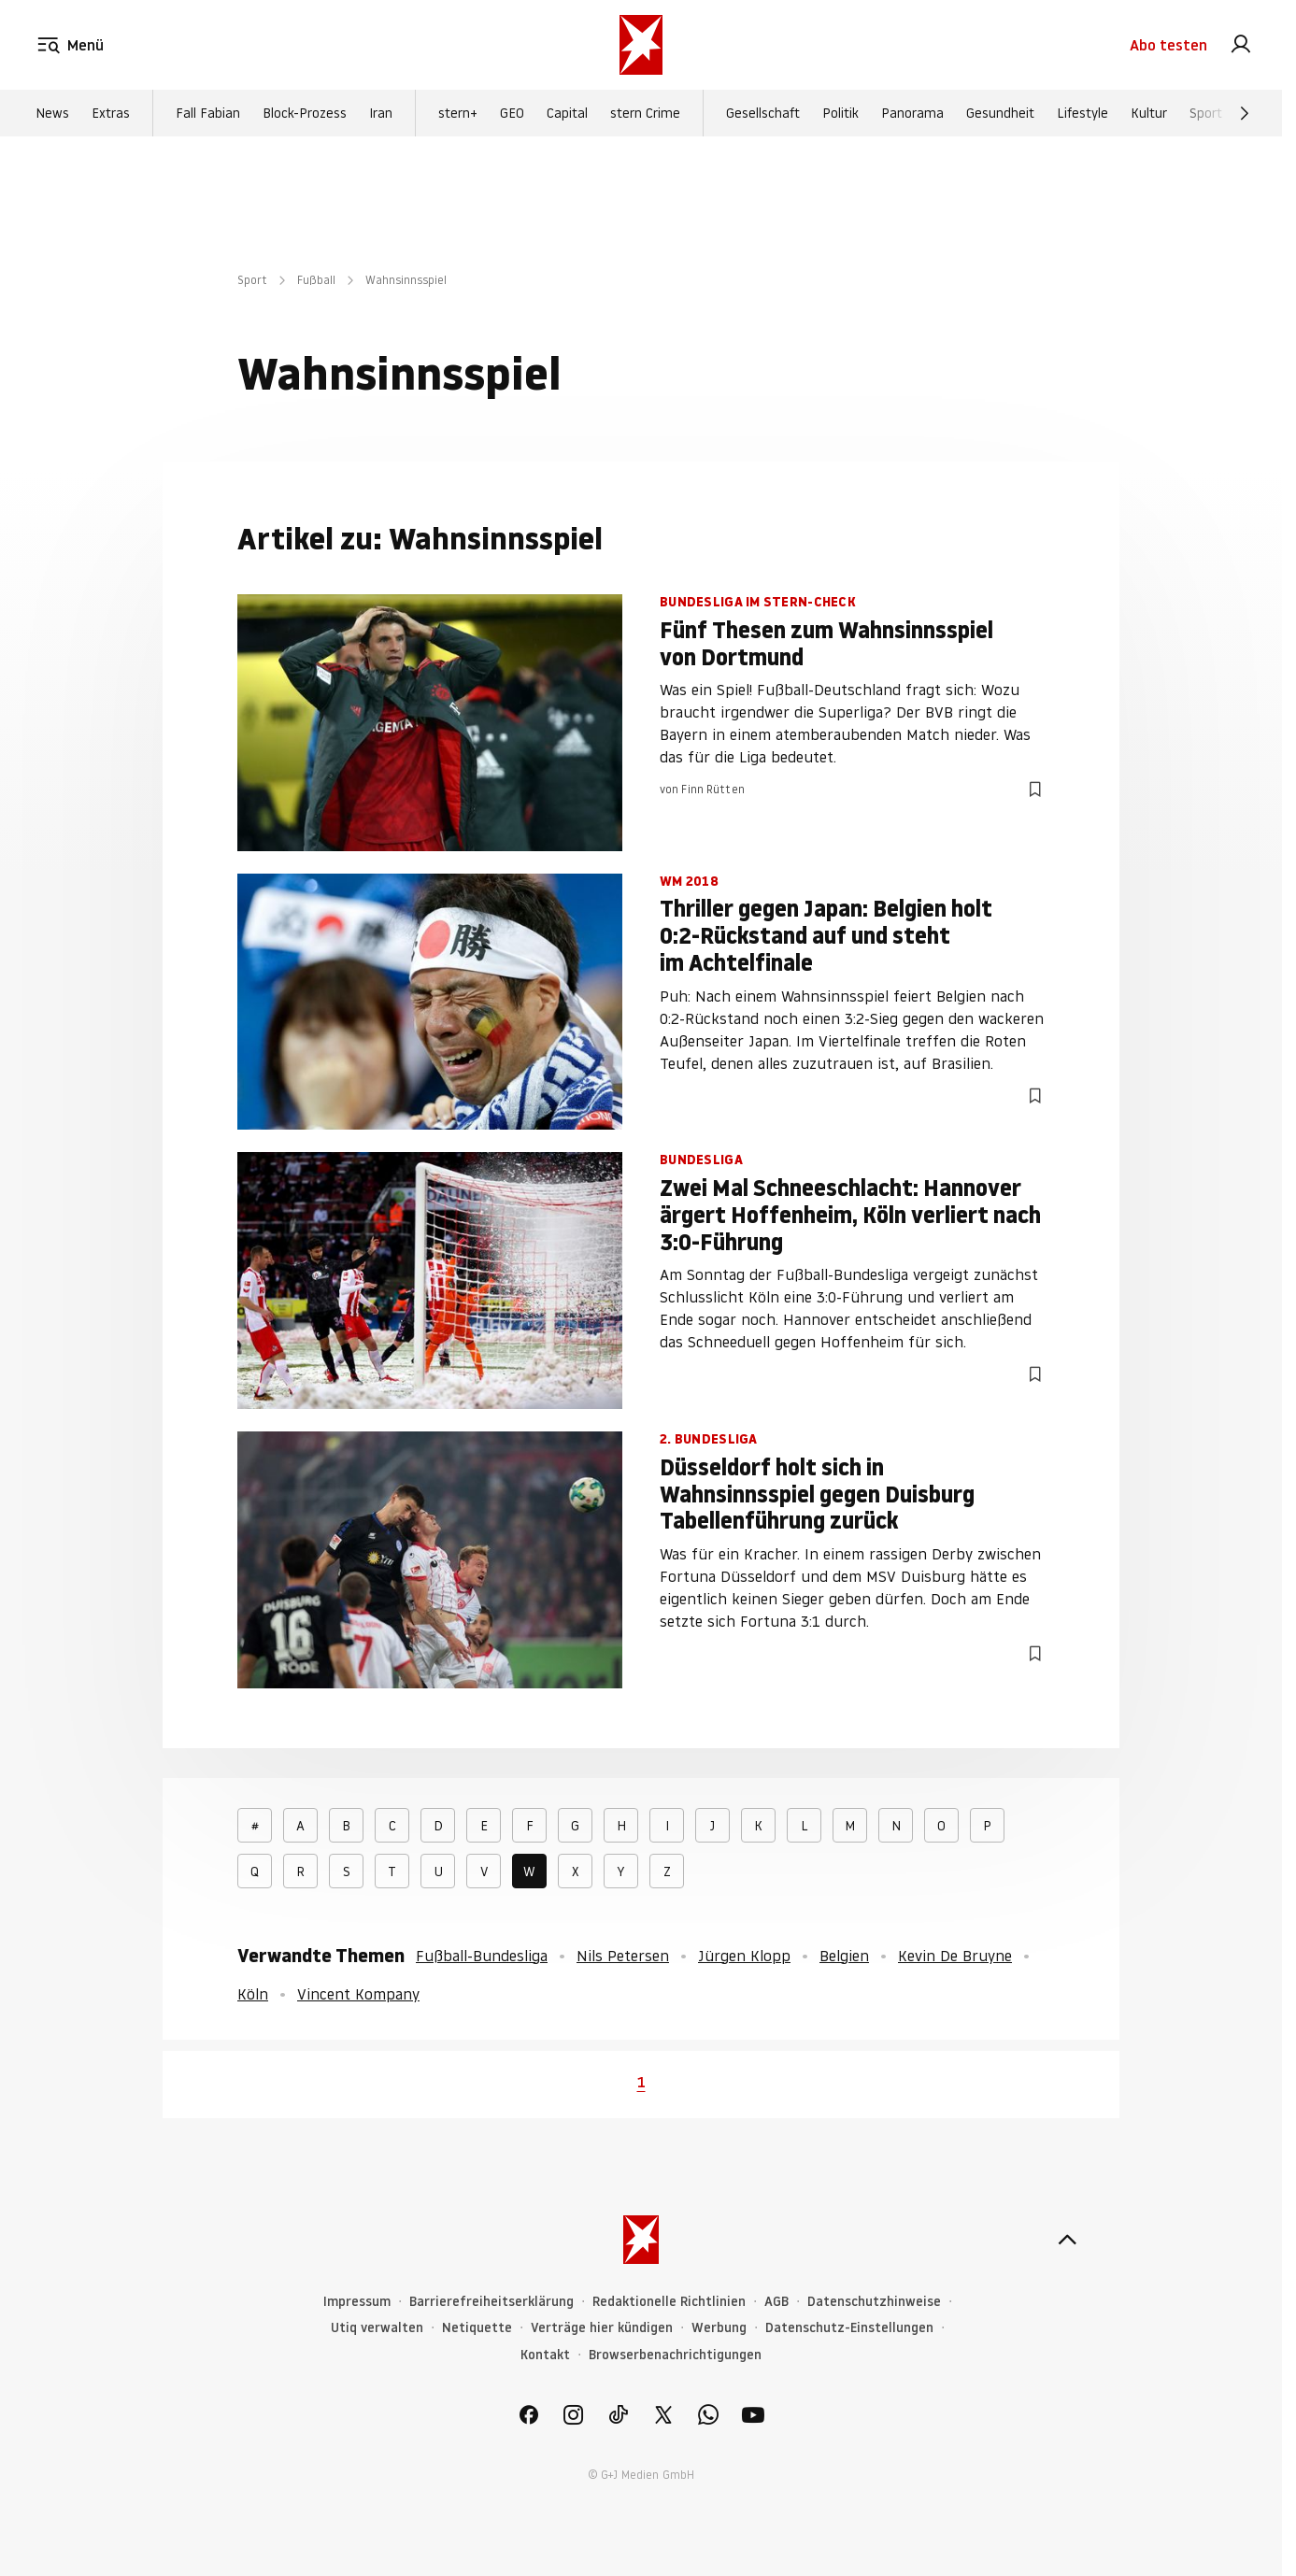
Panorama (912, 113)
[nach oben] (1067, 2240)
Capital (567, 113)
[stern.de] (641, 45)
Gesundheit (1000, 113)
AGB (776, 2302)
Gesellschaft (763, 113)
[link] (1241, 45)
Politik (840, 113)
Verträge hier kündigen (602, 2328)
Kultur (1149, 113)
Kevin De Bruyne (955, 1955)
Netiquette (477, 2328)
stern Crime (645, 113)
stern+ (457, 113)
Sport (1205, 113)
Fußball (316, 280)
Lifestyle (1082, 113)
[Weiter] (1245, 113)
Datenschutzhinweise (874, 2302)
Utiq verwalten (377, 2328)
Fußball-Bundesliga (482, 1955)
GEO (512, 113)
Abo (1168, 45)
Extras (111, 113)
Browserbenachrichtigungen (675, 2355)
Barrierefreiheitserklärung (491, 2302)
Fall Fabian (208, 113)
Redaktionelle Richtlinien (669, 2302)
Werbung (719, 2328)
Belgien (844, 1955)
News (52, 113)
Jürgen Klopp (744, 1955)
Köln (252, 1994)
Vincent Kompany (358, 1994)
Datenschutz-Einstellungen (849, 2328)
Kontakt (545, 2355)
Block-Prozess (305, 113)
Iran (380, 113)
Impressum (357, 2302)
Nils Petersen (623, 1955)
